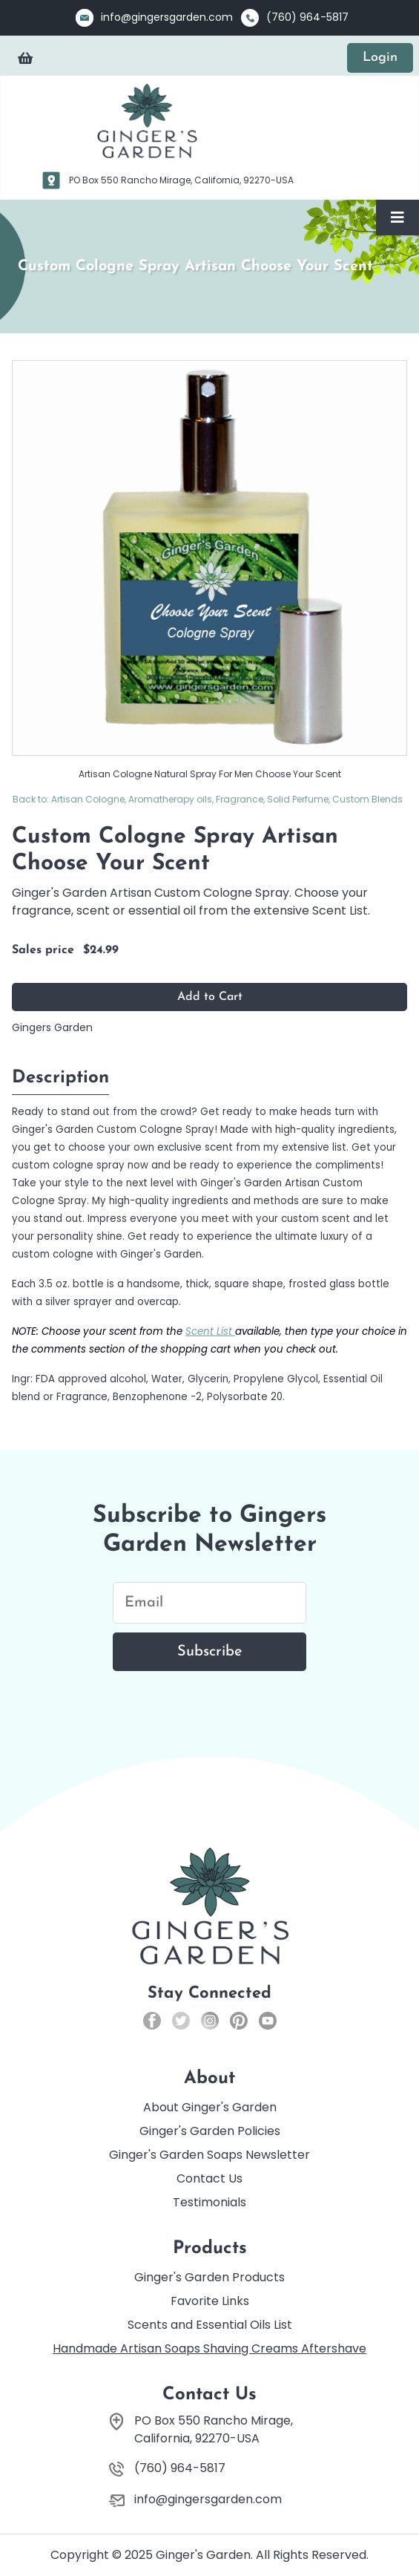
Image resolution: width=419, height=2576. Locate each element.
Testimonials (209, 2202)
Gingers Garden (52, 1027)
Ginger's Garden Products (209, 2277)
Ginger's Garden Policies (209, 2130)
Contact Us (209, 2178)
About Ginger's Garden (210, 2107)
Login (380, 57)
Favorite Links (210, 2300)
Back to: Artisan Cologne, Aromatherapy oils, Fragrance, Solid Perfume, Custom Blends (208, 799)
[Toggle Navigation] (397, 217)
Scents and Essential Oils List (210, 2324)
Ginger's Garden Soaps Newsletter (209, 2154)
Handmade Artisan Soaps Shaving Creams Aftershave (209, 2348)
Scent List (210, 1331)
